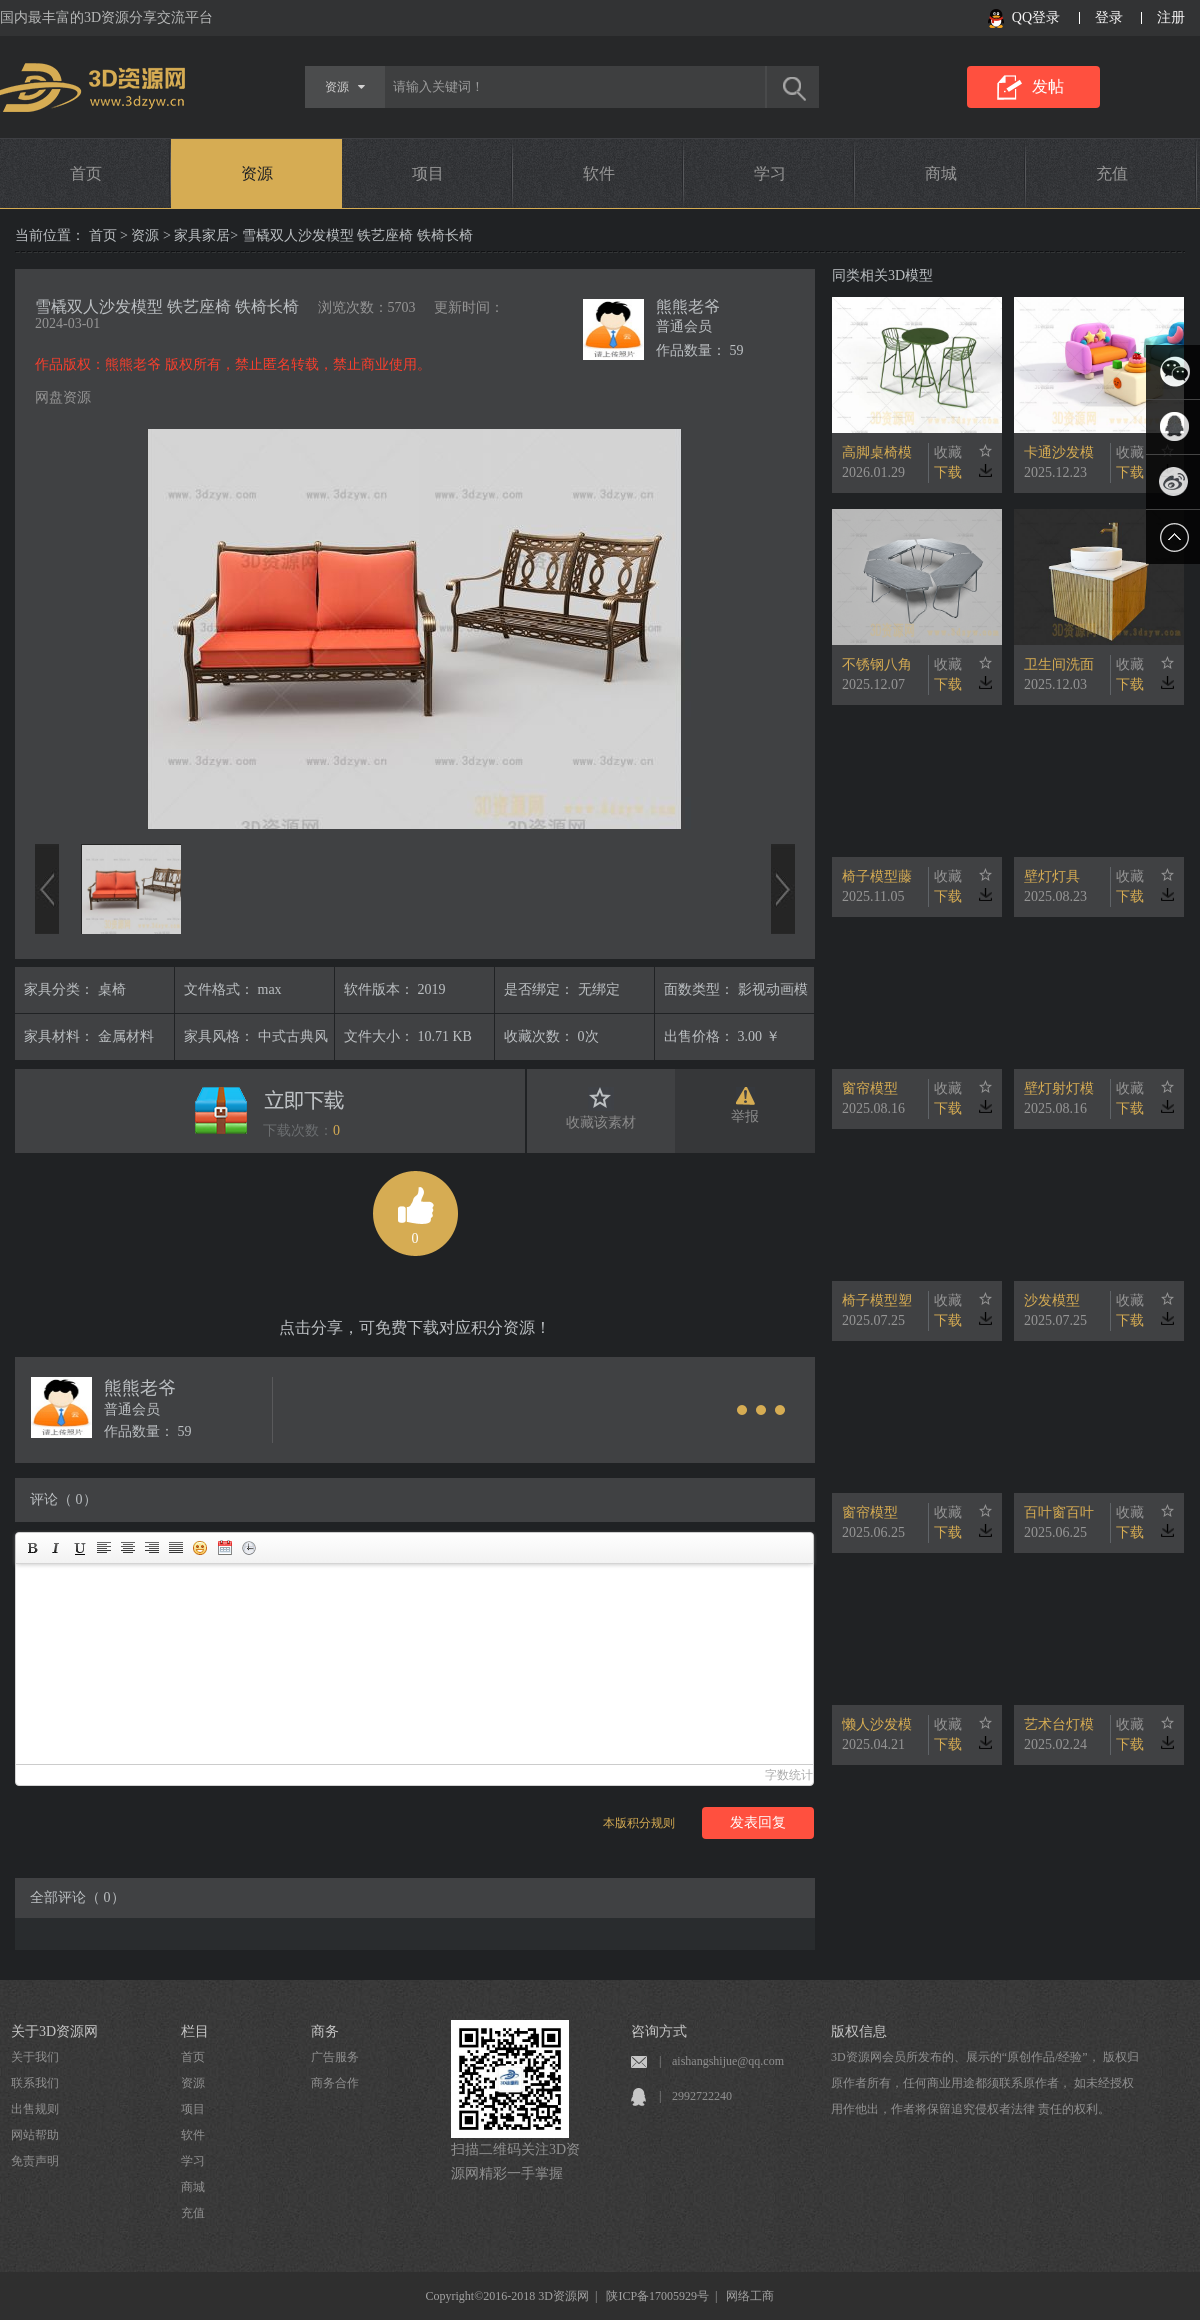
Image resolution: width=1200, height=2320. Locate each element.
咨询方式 (659, 2031)
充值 (1112, 173)
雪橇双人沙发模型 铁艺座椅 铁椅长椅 (167, 306)
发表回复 (758, 1822)
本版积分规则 (639, 1823)
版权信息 (859, 2031)
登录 (1109, 17)
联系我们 (35, 2083)
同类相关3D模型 (882, 275)
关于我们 (35, 2057)
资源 (257, 173)
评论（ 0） (63, 1499)
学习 (770, 173)
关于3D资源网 (54, 2031)
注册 (1171, 17)
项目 (428, 173)
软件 (599, 173)
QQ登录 (1036, 17)
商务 (325, 2031)
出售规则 (35, 2109)
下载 (948, 472)
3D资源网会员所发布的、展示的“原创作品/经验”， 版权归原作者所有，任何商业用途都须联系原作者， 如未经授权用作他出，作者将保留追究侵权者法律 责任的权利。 (985, 2083)
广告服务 (335, 2057)
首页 (86, 173)
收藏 (948, 452)
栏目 (195, 2031)
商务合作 (335, 2083)
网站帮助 (35, 2135)
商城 (941, 173)
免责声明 (35, 2161)
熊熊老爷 (688, 306)
